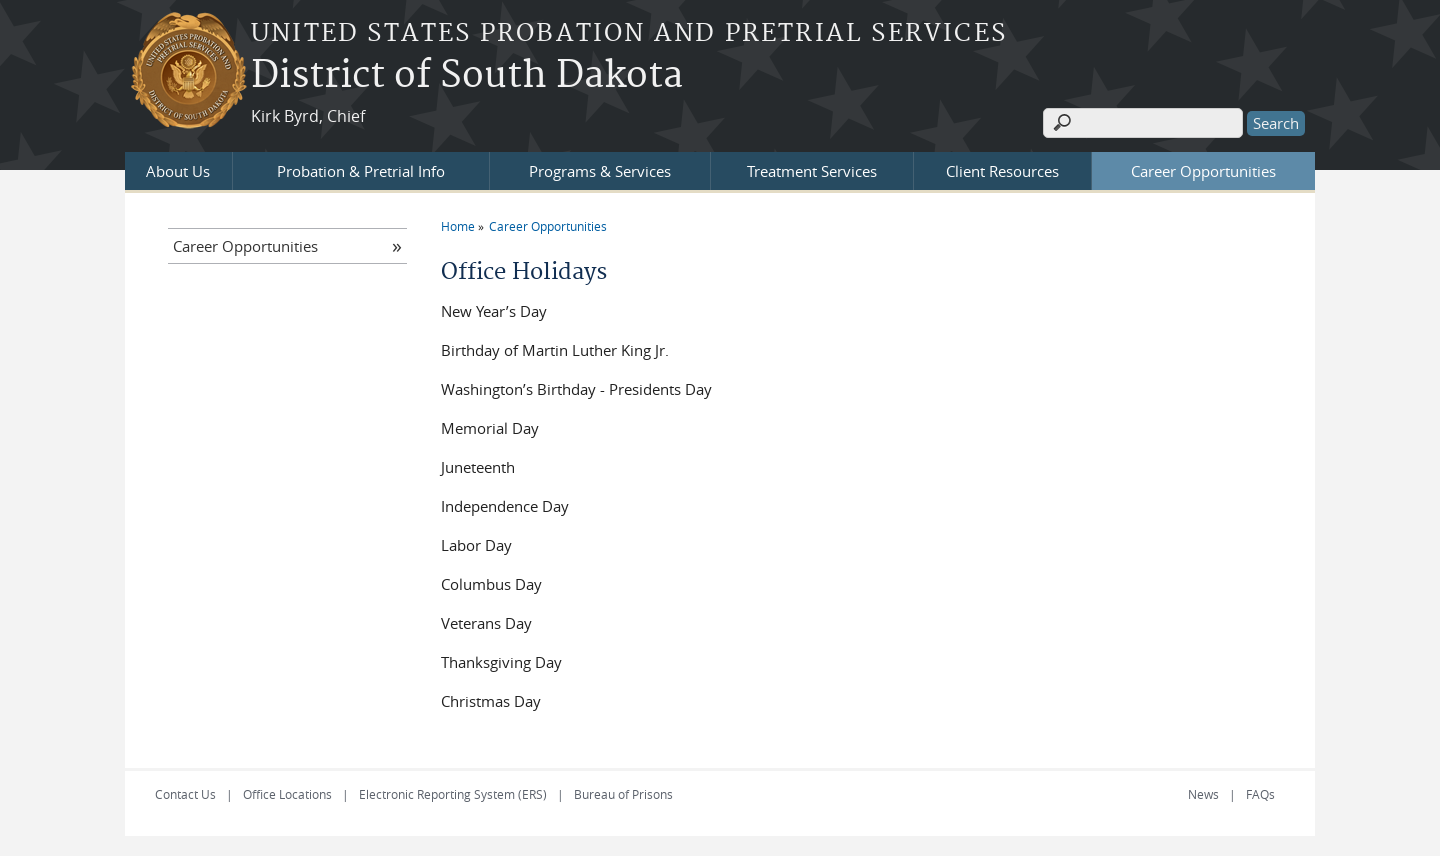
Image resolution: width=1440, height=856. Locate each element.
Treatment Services (812, 171)
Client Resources (1002, 171)
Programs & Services (600, 171)
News (1203, 794)
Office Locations (287, 794)
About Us (178, 171)
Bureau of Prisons (623, 794)
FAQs (1260, 794)
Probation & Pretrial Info (361, 171)
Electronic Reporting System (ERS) (453, 794)
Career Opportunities (1203, 171)
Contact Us (185, 794)
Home (458, 226)
